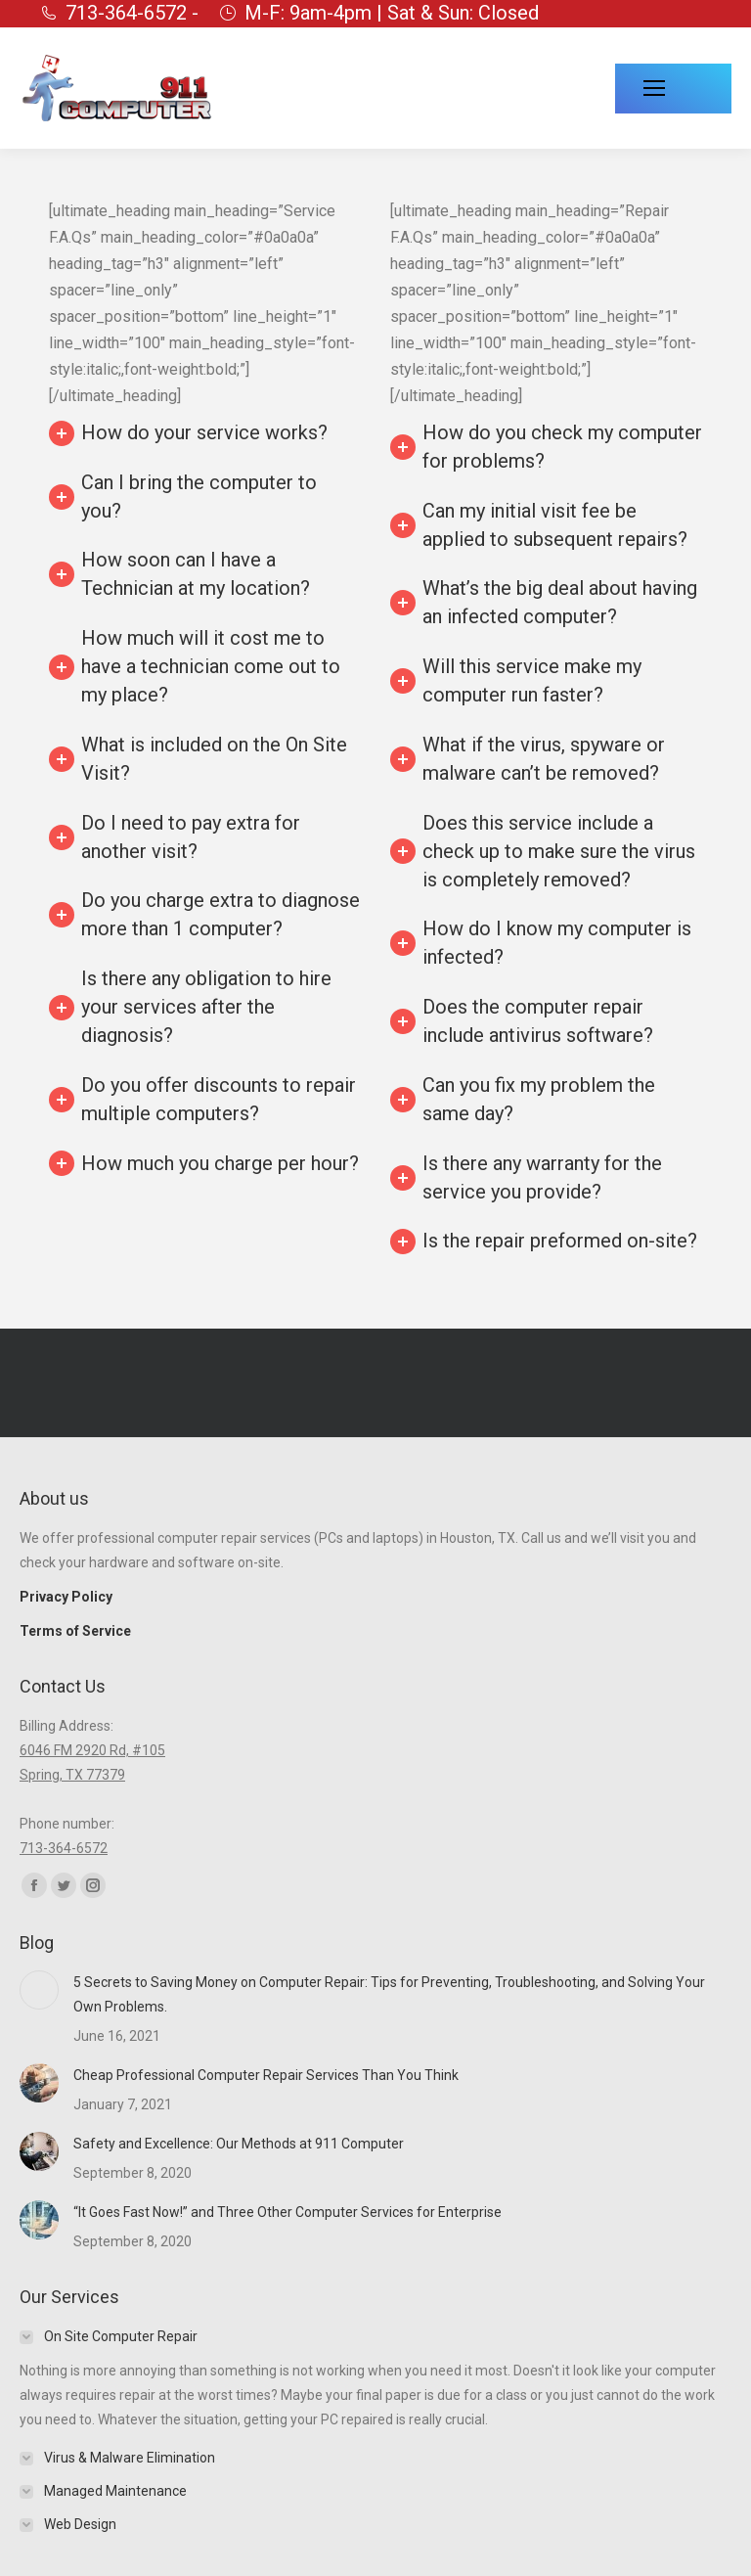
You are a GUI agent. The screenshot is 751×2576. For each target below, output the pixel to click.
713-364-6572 (64, 1848)
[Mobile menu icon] (673, 88)
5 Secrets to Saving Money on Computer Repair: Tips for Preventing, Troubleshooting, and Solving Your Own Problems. (389, 1994)
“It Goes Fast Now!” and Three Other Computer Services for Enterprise (287, 2212)
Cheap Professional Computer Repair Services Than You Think (266, 2075)
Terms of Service (75, 1631)
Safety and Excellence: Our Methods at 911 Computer (238, 2143)
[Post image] (39, 1990)
